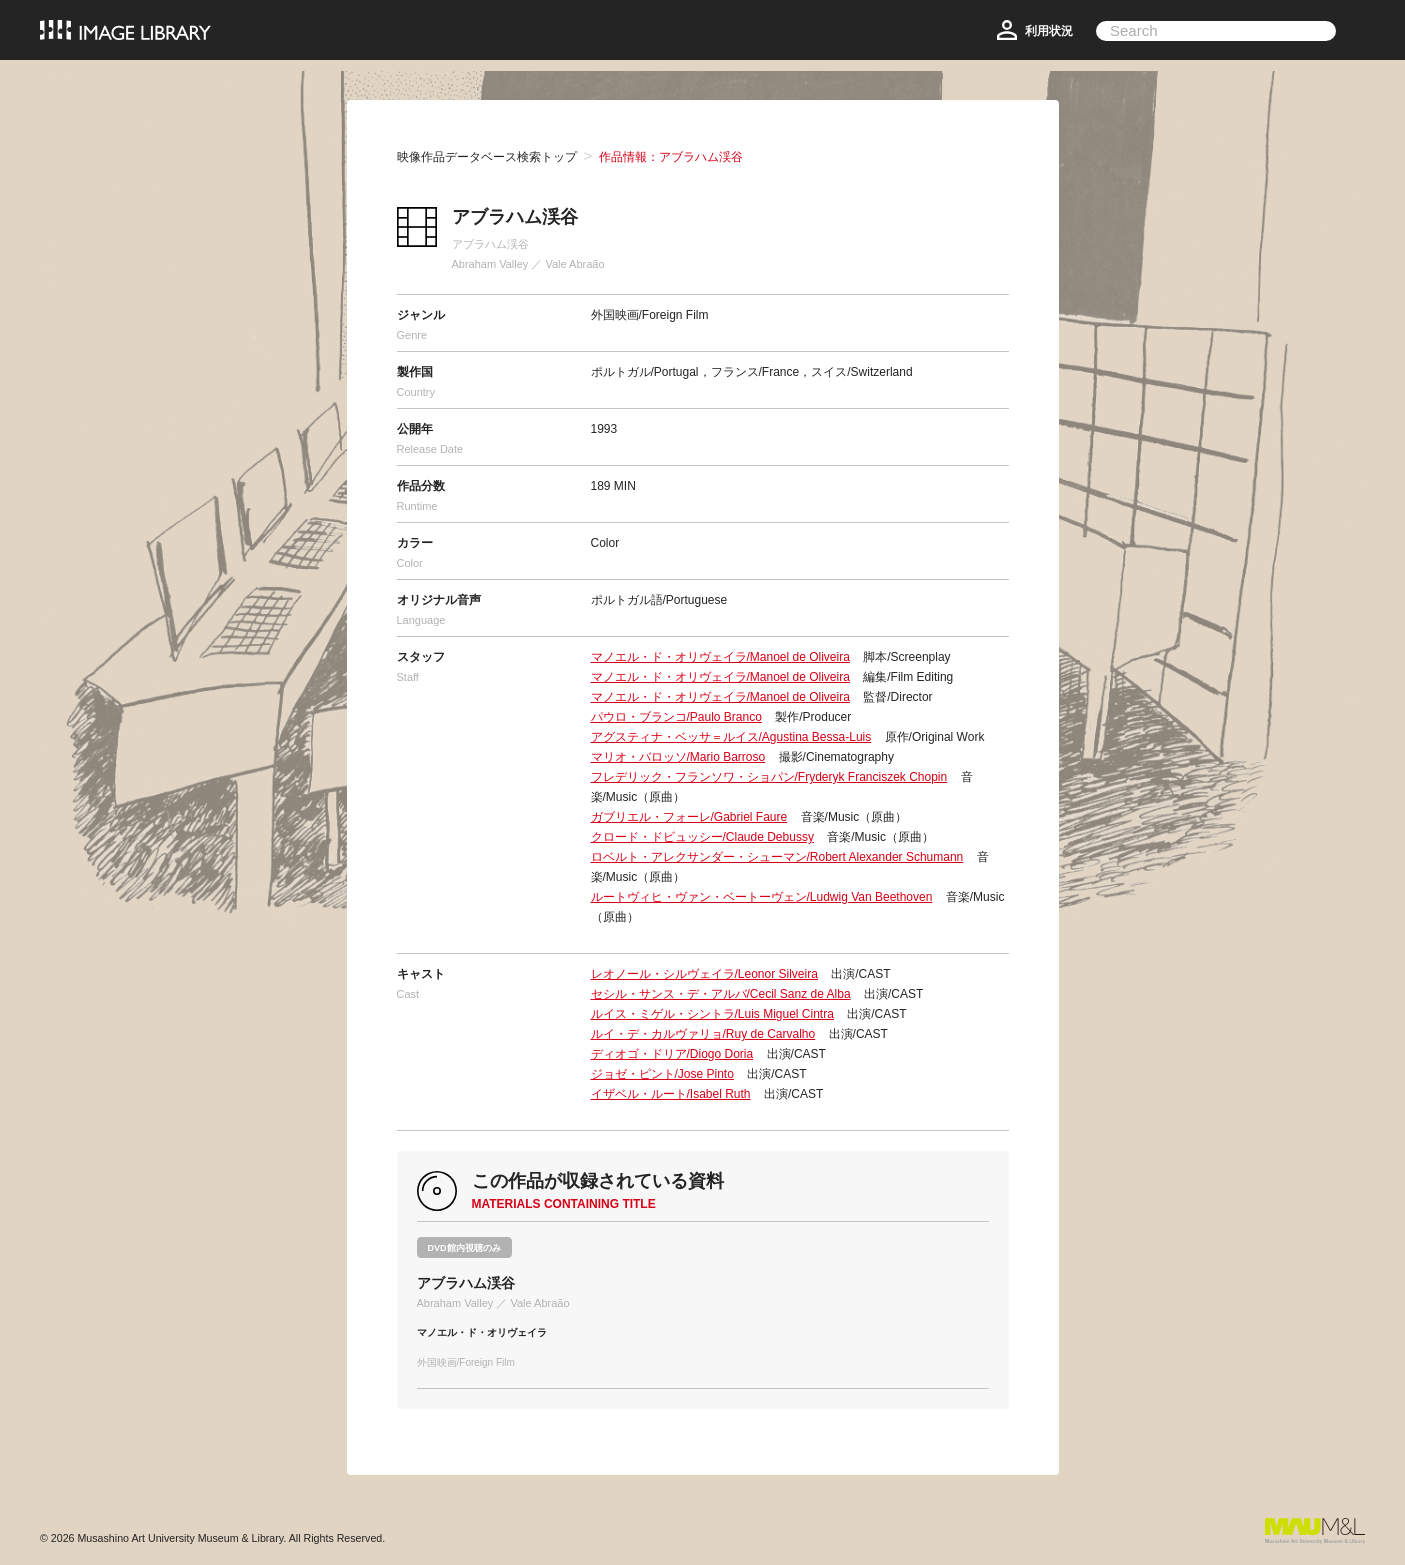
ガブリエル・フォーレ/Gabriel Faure (689, 817)
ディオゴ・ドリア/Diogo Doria (672, 1054)
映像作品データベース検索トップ (487, 157)
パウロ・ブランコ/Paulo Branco (676, 717)
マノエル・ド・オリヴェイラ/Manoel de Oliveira (720, 657)
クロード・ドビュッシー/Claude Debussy (702, 837)
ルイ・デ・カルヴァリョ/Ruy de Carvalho (703, 1034)
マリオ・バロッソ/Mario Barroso (678, 757)
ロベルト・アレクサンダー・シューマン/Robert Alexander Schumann (777, 857)
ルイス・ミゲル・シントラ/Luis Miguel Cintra (712, 1014)
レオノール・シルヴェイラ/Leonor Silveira (704, 974)
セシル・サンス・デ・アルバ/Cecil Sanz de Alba (721, 994)
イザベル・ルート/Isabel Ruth (671, 1094)
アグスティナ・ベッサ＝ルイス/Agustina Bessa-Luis (731, 737)
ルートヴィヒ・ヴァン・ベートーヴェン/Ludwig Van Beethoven (762, 897)
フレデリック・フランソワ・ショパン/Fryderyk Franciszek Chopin (769, 777)
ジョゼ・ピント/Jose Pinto (662, 1074)
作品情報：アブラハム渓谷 (671, 157)
